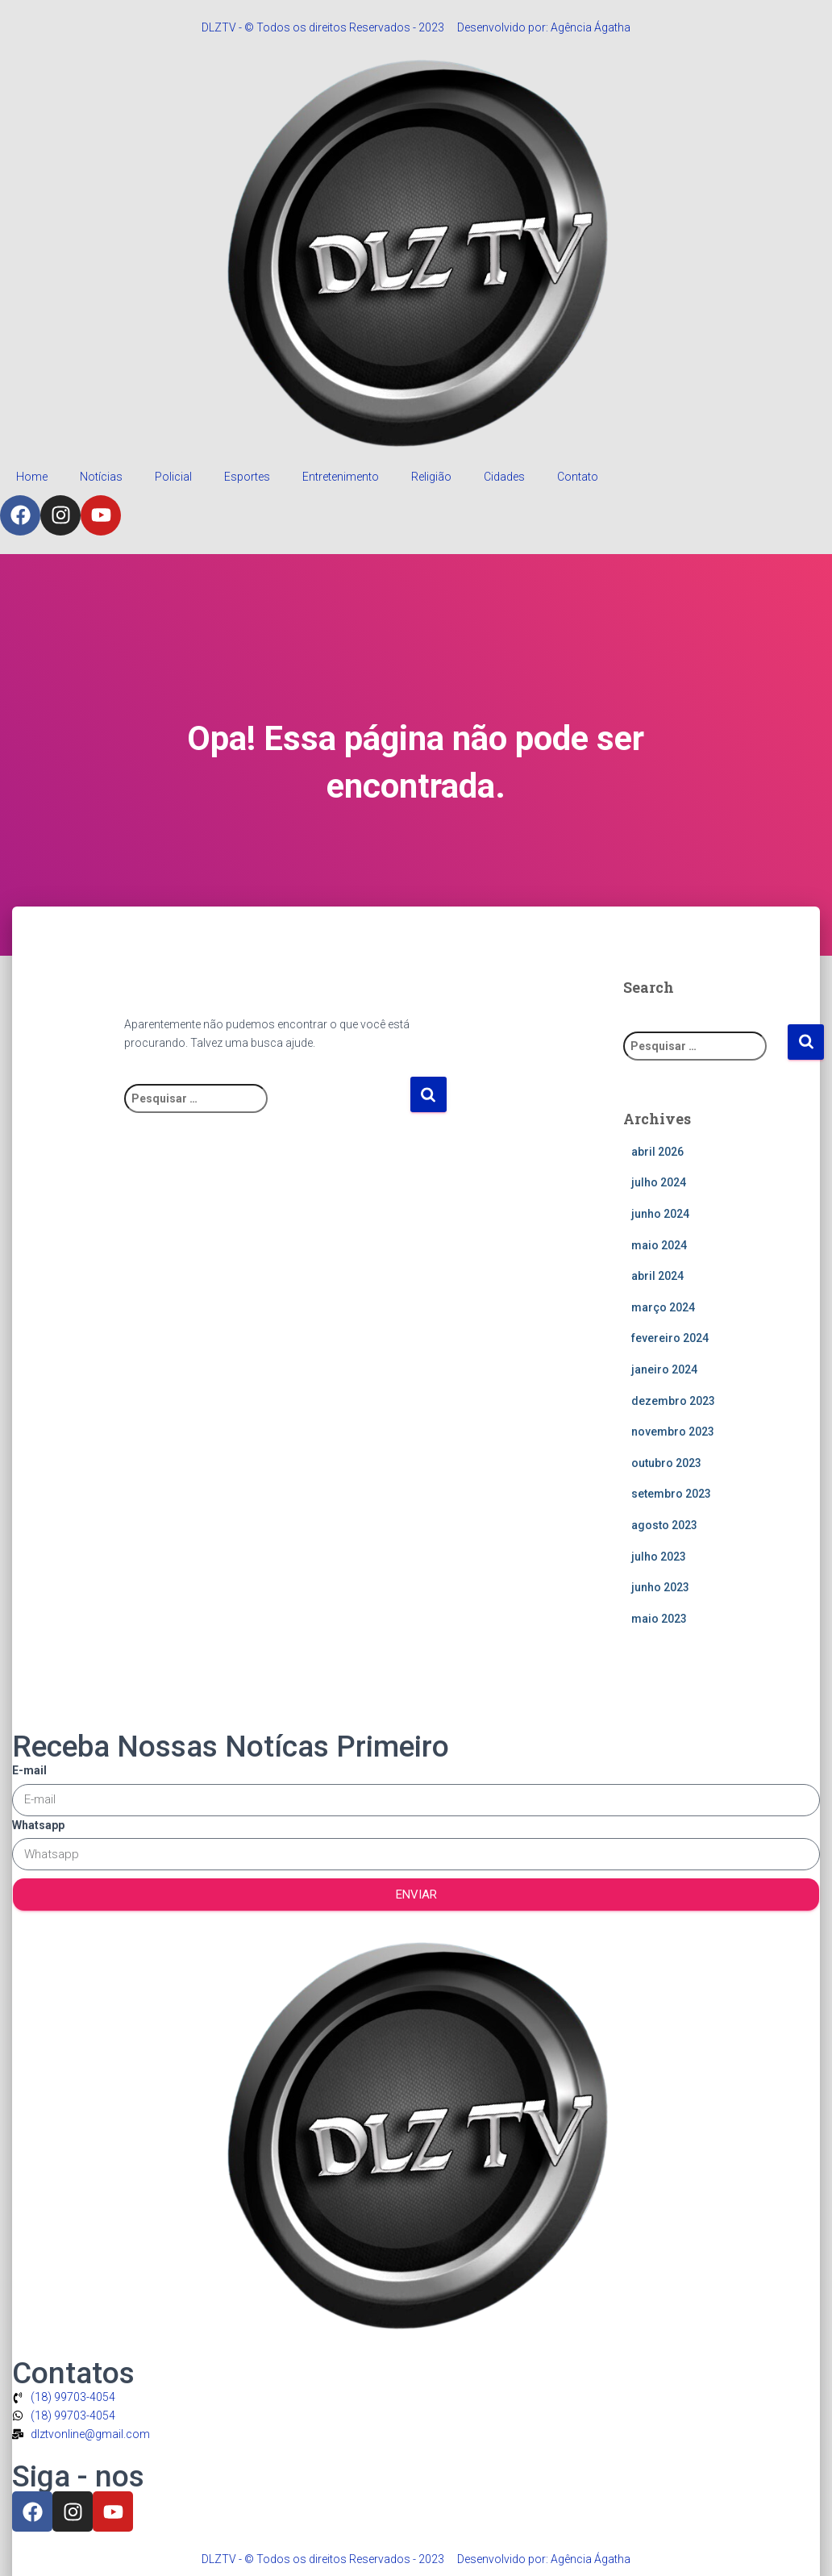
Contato (577, 476)
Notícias (101, 476)
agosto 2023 (664, 1525)
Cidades (504, 476)
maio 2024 (659, 1245)
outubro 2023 (666, 1463)
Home (32, 476)
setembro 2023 (671, 1493)
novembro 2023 (672, 1431)
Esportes (247, 476)
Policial (173, 476)
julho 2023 (658, 1556)
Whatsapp (38, 1825)
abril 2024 (657, 1275)
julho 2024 (658, 1182)
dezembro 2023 (673, 1400)
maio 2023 (659, 1618)
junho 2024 (660, 1213)
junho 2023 (660, 1587)
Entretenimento (340, 476)
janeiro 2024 (664, 1369)
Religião (431, 476)
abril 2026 (657, 1151)
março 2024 (663, 1307)
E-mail (29, 1770)
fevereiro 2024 (670, 1338)
